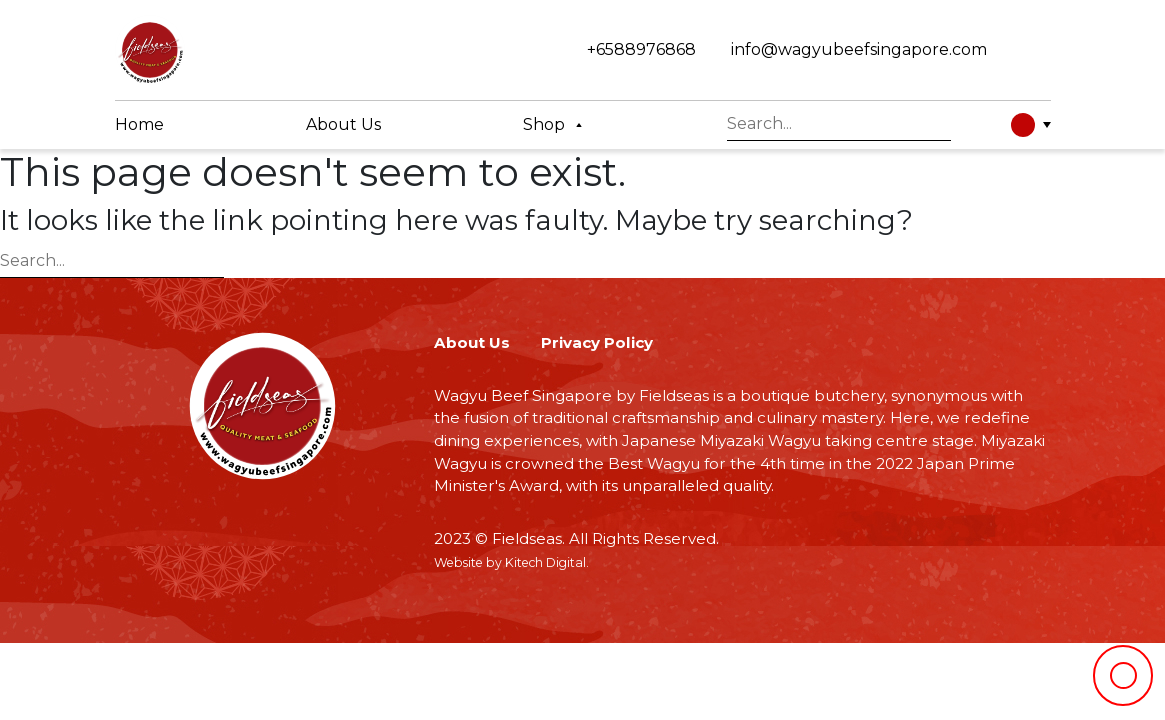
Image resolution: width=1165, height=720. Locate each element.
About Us (472, 342)
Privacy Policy (597, 342)
